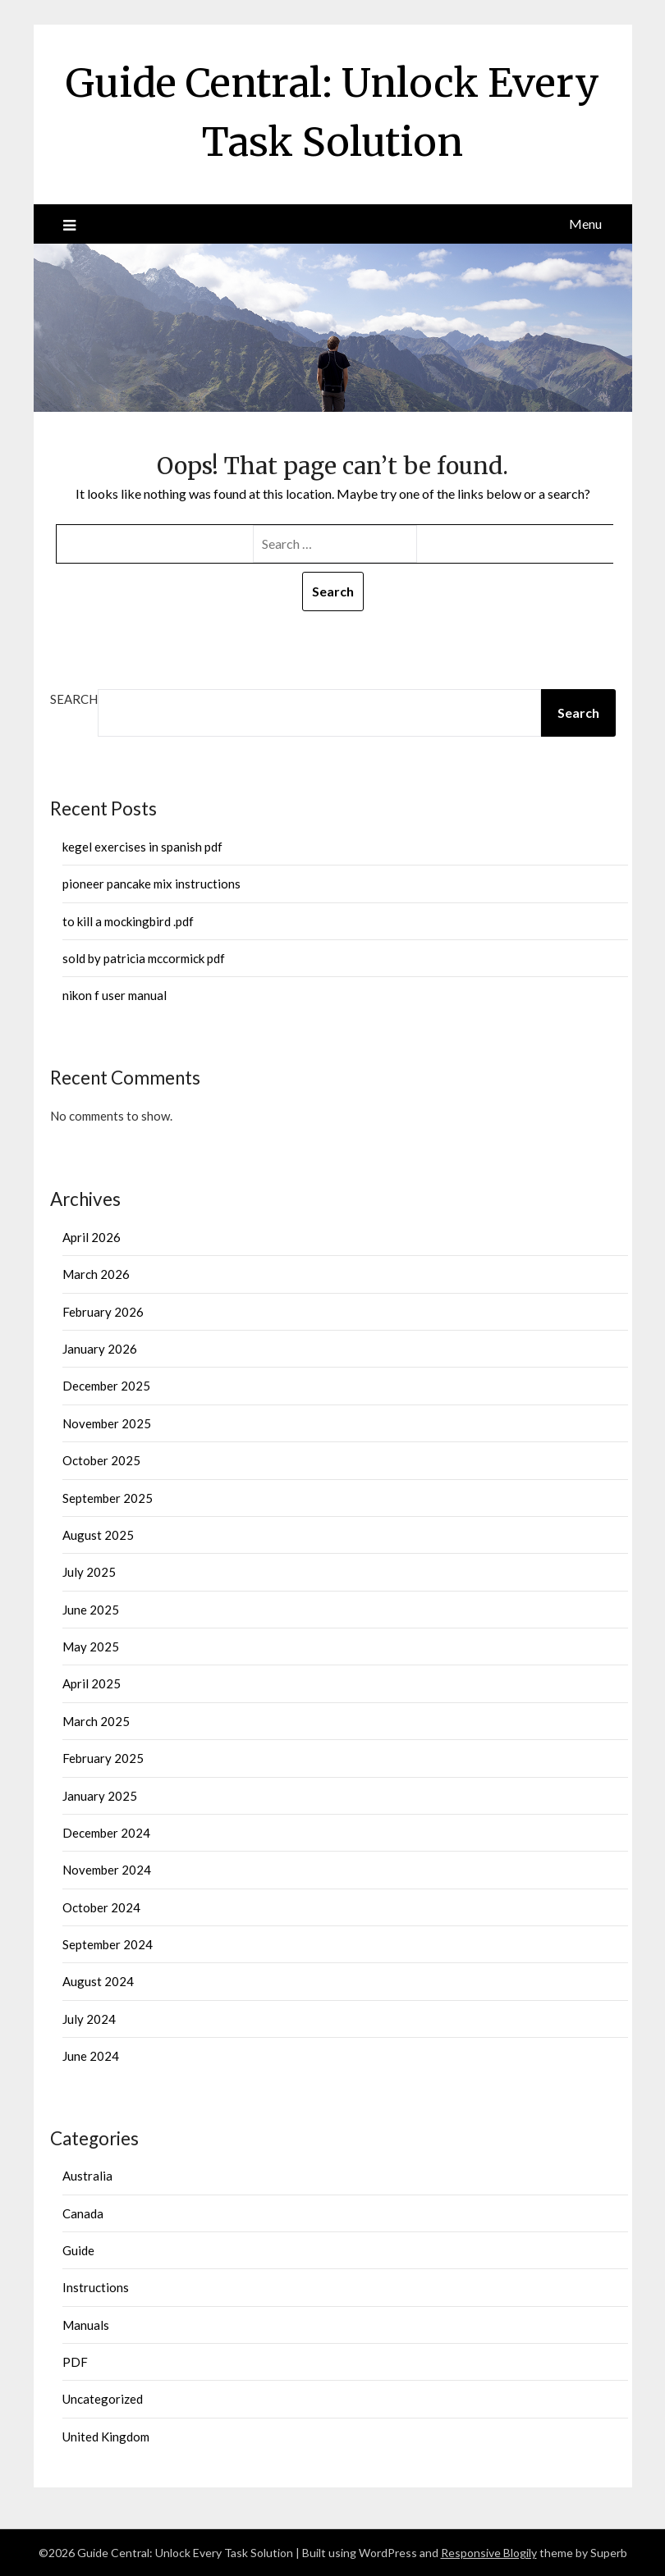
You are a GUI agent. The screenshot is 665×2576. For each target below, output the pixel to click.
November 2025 (106, 1423)
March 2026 (96, 1274)
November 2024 (106, 1869)
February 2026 (103, 1311)
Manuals (85, 2325)
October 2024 (101, 1907)
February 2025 (103, 1758)
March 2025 (96, 1721)
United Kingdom (105, 2436)
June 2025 (90, 1609)
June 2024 (90, 2055)
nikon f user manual (114, 995)
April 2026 (91, 1237)
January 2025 (99, 1795)
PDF (75, 2361)
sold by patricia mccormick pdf (143, 958)
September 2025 (107, 1498)
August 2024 (98, 1981)
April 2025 (91, 1683)
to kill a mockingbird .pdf (128, 921)
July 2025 (89, 1571)
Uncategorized (102, 2398)
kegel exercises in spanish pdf (142, 846)
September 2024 (107, 1944)
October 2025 (101, 1460)
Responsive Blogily (489, 2553)
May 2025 (90, 1646)
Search (74, 699)
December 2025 (106, 1385)
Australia (87, 2175)
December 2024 (106, 1832)
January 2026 (99, 1348)
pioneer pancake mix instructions (151, 883)
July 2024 (89, 2019)
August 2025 (98, 1535)
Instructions (95, 2287)
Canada (82, 2213)
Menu (585, 223)
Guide (78, 2250)
